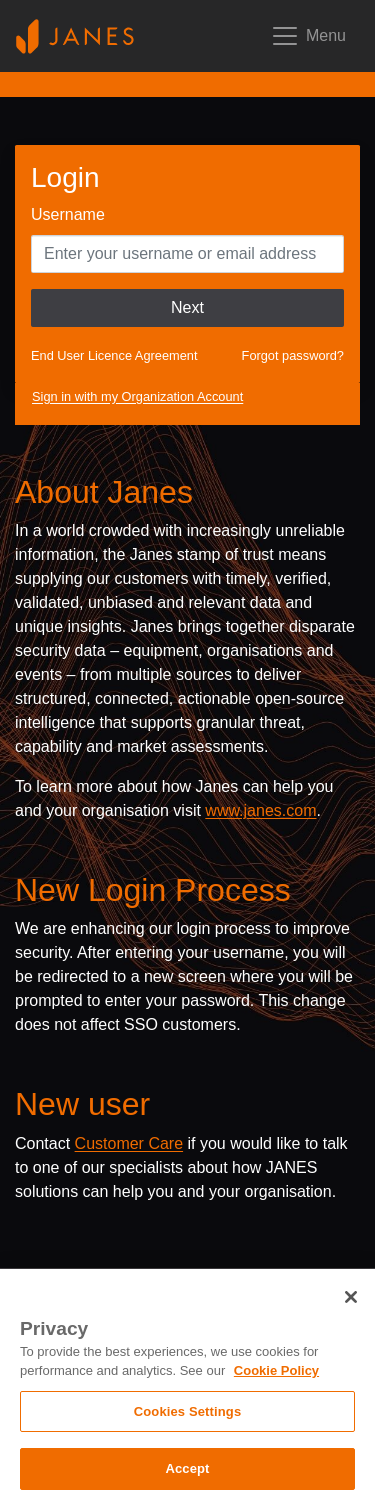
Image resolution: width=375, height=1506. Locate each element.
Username (68, 214)
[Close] (351, 1297)
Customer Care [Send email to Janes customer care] (129, 1143)
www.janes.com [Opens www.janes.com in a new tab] (260, 810)
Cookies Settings (188, 1411)
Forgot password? (293, 355)
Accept (187, 1468)
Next (187, 307)
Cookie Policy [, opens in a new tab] (276, 1370)
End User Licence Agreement (114, 355)
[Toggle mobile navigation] (308, 36)
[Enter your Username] (187, 254)
